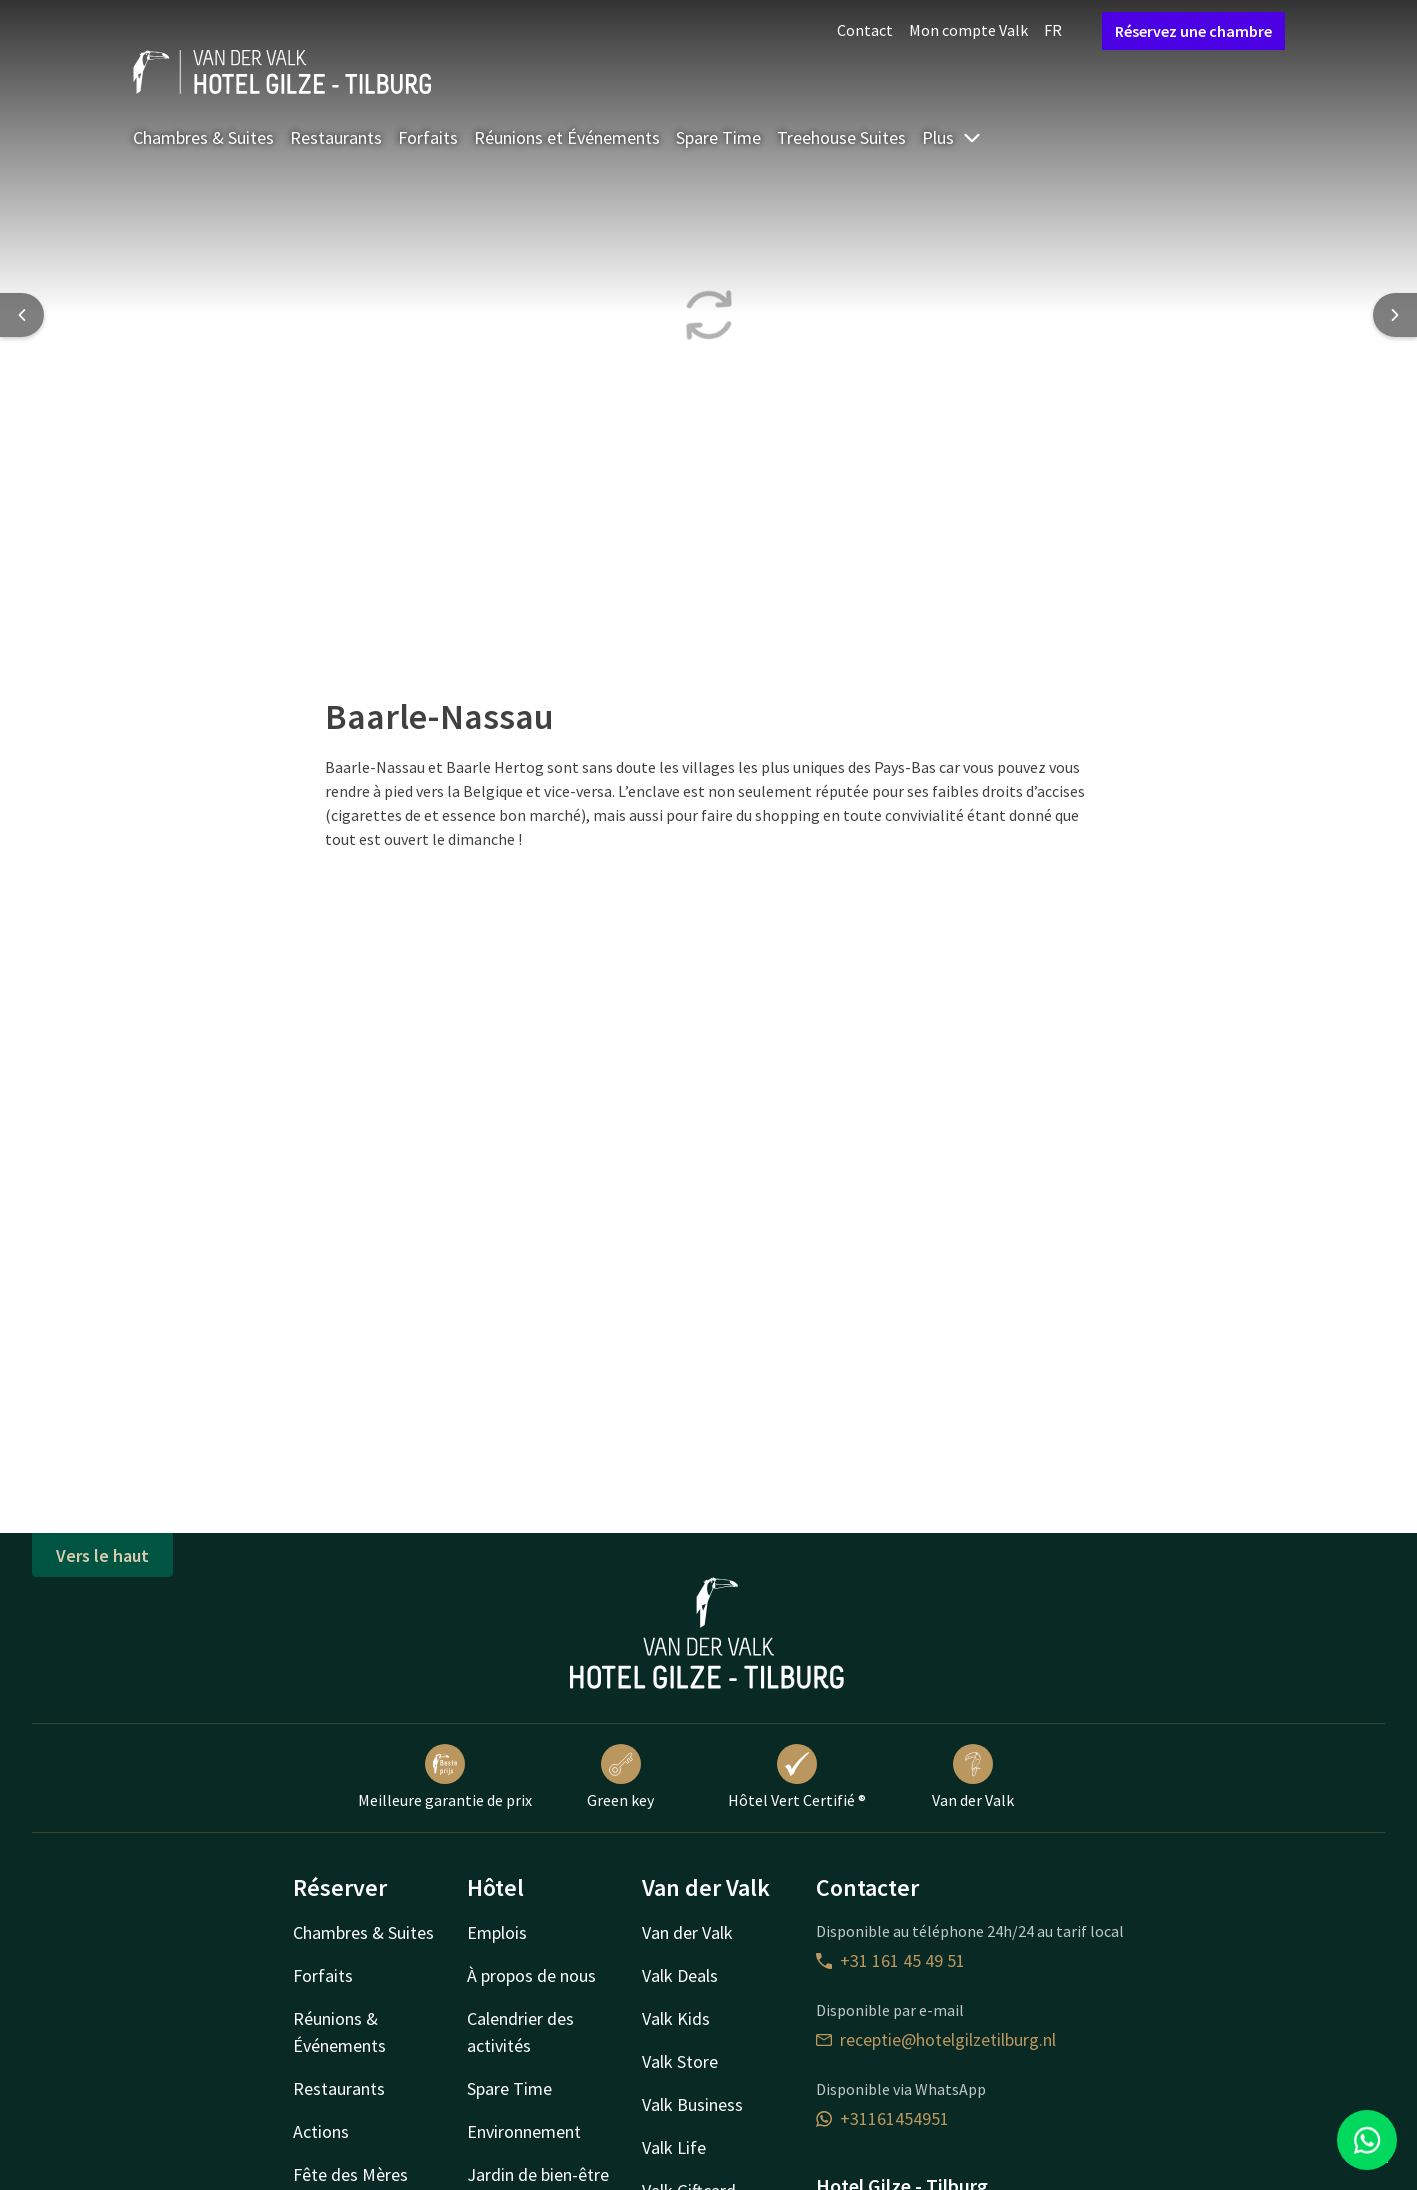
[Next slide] (1395, 315)
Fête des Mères (350, 2174)
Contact (865, 30)
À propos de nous (531, 1975)
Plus (952, 137)
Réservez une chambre (1193, 31)
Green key (620, 1777)
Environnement (524, 2131)
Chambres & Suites (203, 137)
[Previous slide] (22, 315)
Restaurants (336, 137)
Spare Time (718, 137)
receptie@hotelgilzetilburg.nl (936, 2039)
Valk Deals (680, 1975)
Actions (321, 2131)
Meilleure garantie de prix (445, 1777)
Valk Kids (676, 2018)
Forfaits (428, 137)
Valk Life (674, 2147)
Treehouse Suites (841, 137)
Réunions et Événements (567, 137)
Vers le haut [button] (102, 1555)
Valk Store (680, 2061)
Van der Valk (973, 1777)
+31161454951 (882, 2118)
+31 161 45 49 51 (890, 1960)
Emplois (497, 1932)
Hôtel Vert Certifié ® (797, 1777)
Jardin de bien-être (538, 2174)
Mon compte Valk (968, 30)
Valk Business (692, 2104)
